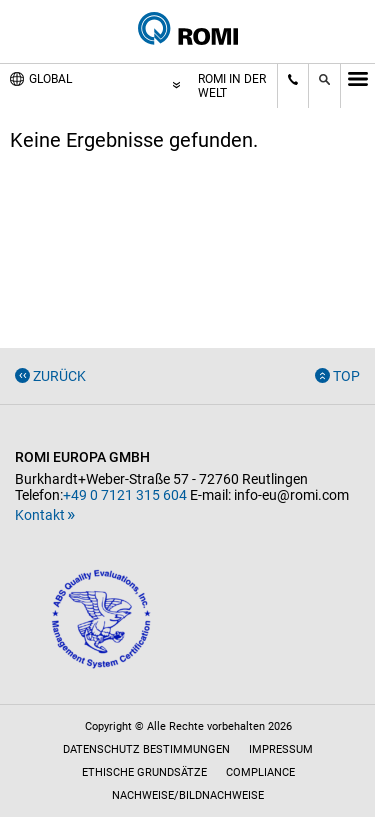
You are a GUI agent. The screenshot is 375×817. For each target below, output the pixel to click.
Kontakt (40, 515)
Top (346, 376)
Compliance (260, 772)
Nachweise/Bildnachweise (188, 795)
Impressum (281, 749)
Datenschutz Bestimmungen (146, 749)
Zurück (59, 376)
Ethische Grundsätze (144, 772)
